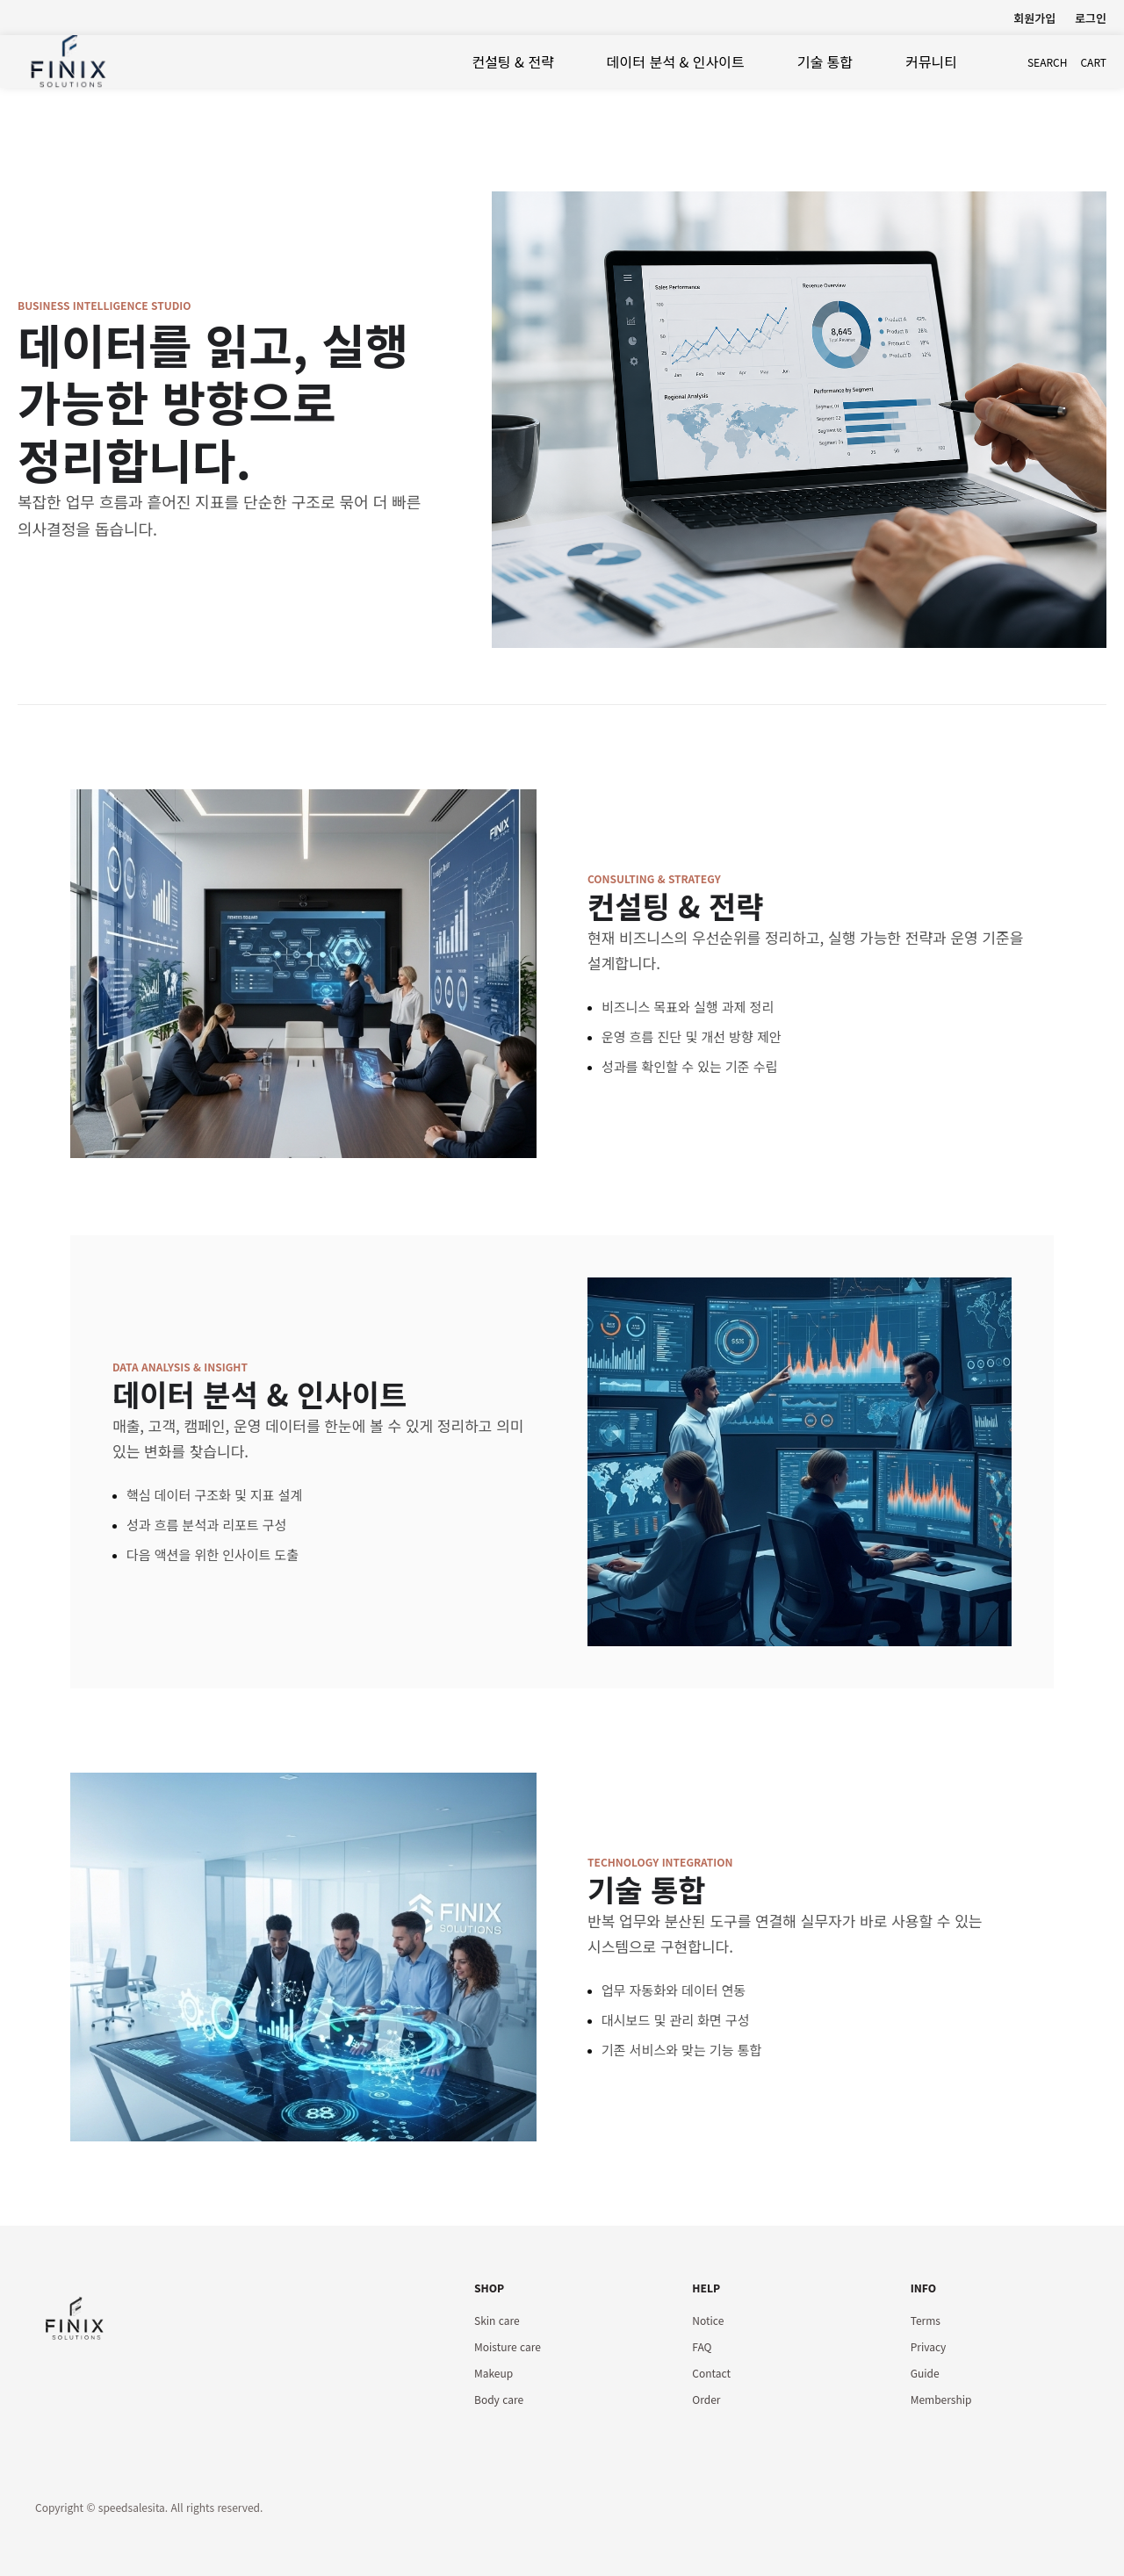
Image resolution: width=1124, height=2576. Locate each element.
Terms (925, 2320)
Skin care (497, 2320)
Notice (708, 2320)
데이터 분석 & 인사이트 (676, 61)
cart (1093, 61)
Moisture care (507, 2346)
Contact (711, 2372)
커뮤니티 (931, 61)
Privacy (929, 2346)
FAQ (701, 2346)
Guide (925, 2372)
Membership (941, 2399)
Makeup (493, 2372)
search (1047, 61)
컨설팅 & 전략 (512, 61)
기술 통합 (825, 61)
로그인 (1090, 18)
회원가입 (1034, 18)
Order (706, 2399)
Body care (498, 2399)
